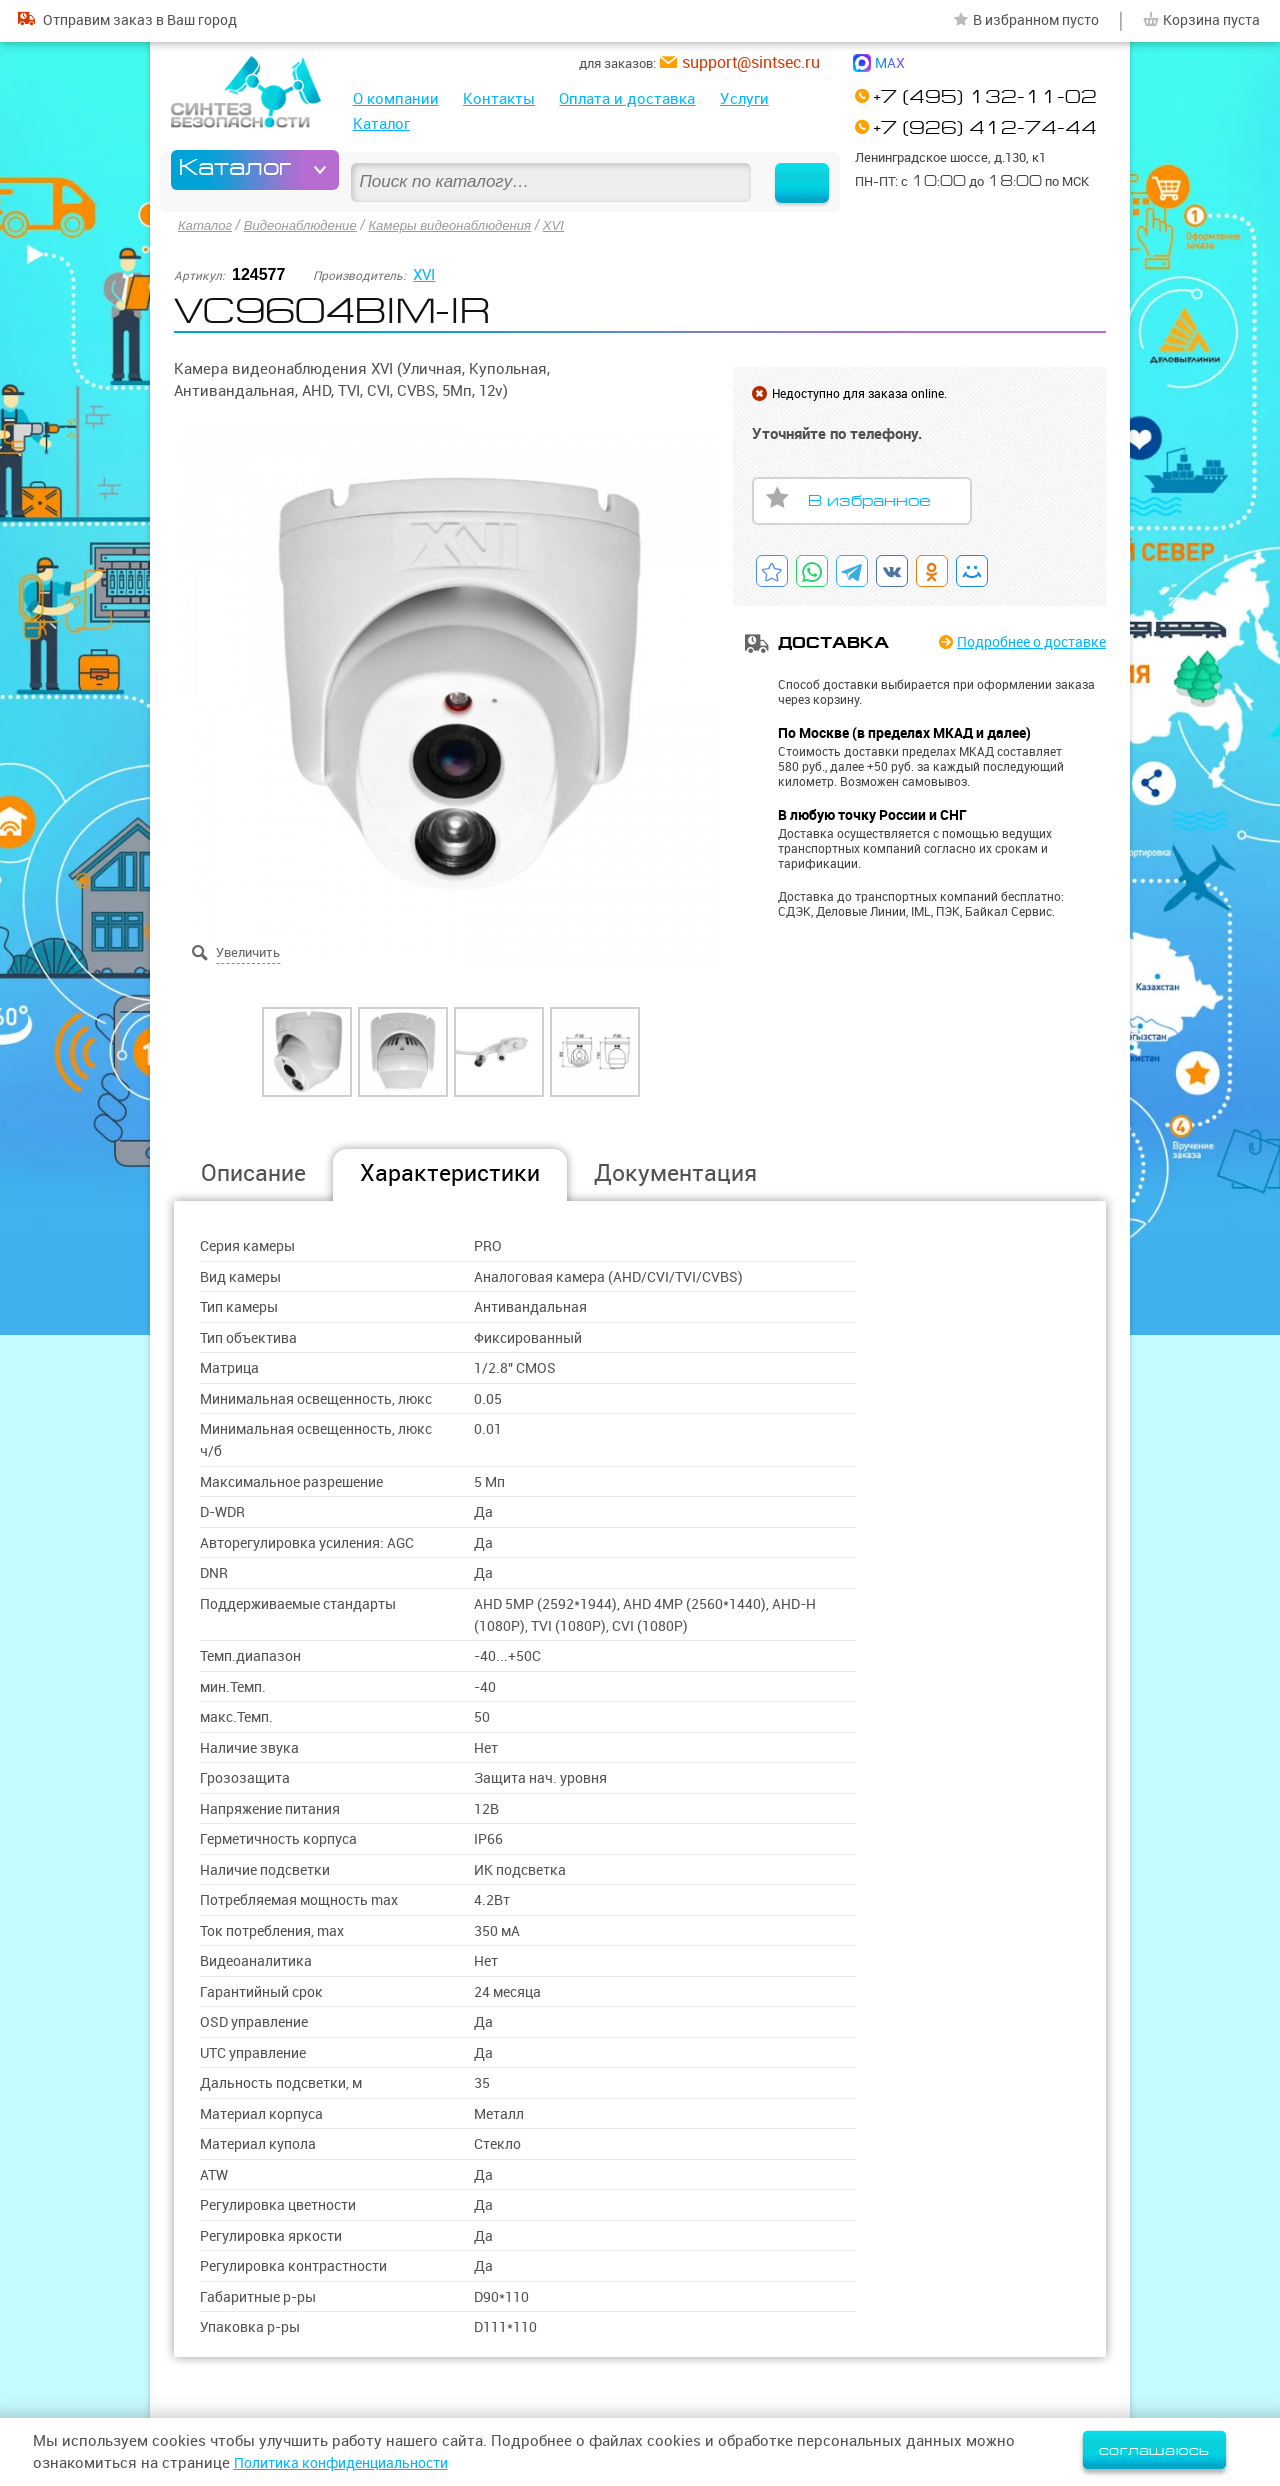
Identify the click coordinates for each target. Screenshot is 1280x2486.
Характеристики (450, 1170)
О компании (396, 98)
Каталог (381, 123)
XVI (576, 224)
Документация (675, 1170)
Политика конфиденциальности (351, 2462)
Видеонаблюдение (307, 224)
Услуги (744, 98)
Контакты (499, 98)
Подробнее (1023, 641)
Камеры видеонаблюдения (467, 224)
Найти (792, 170)
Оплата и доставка (627, 98)
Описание (253, 1170)
